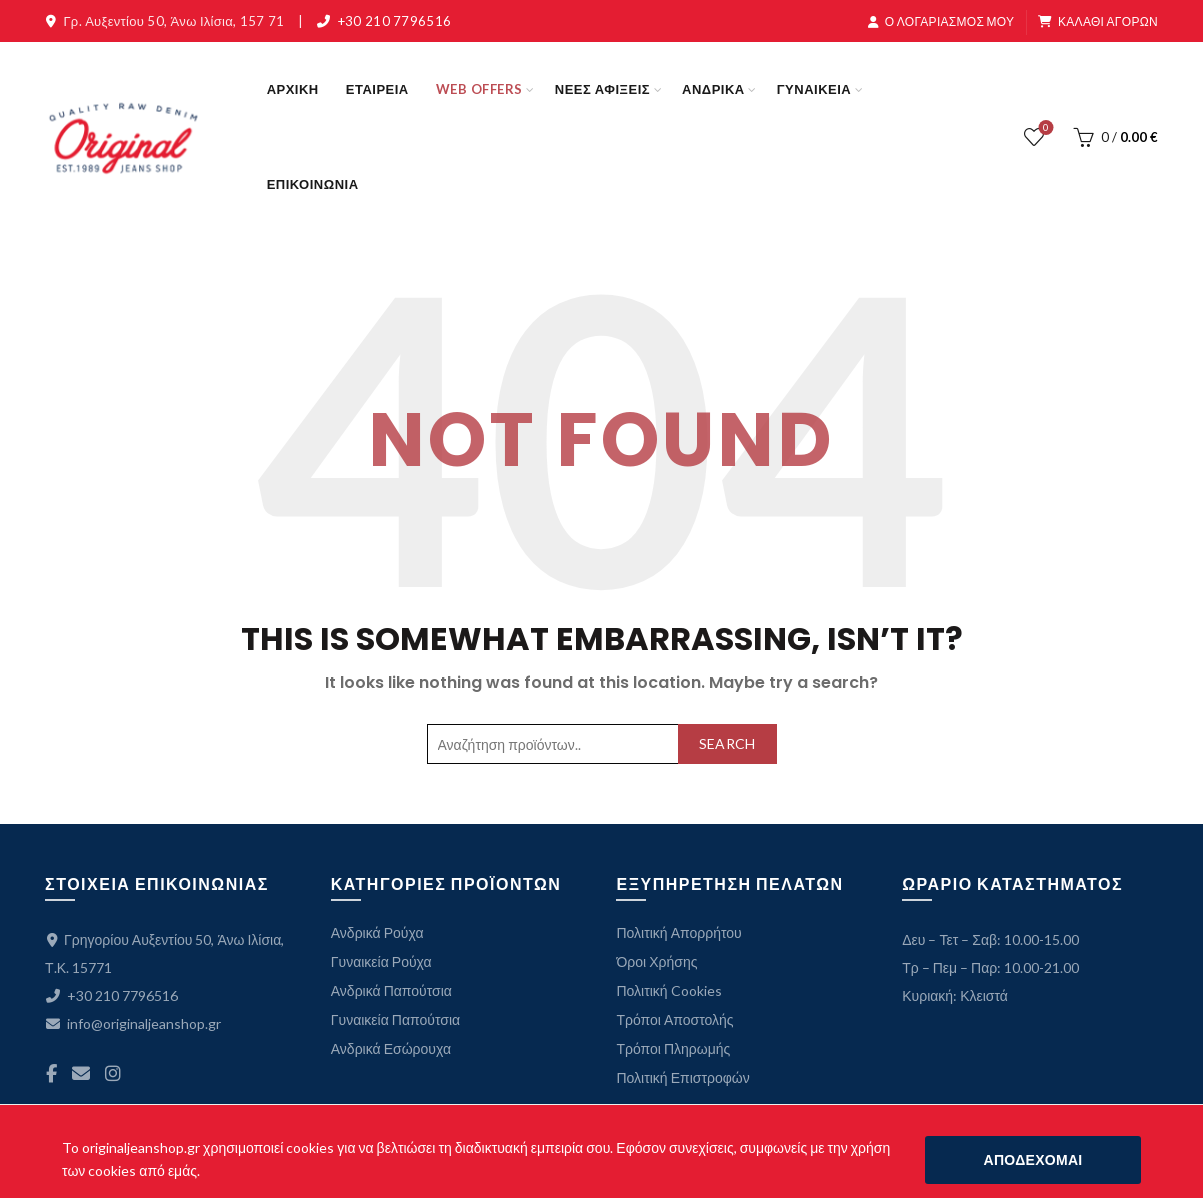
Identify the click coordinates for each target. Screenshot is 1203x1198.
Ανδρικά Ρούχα (377, 932)
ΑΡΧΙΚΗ (293, 89)
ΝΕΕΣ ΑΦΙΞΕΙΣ (602, 89)
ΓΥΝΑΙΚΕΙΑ (814, 89)
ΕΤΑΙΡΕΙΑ (377, 89)
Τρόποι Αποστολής (674, 1019)
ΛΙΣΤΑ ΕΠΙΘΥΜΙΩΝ (1043, 128)
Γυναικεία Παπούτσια (395, 1019)
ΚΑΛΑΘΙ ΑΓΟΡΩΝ (1097, 21)
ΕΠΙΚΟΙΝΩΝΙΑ (313, 184)
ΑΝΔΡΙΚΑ (713, 89)
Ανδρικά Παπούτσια (391, 990)
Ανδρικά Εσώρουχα (391, 1048)
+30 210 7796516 (395, 21)
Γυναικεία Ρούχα (381, 961)
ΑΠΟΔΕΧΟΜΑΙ (1033, 1159)
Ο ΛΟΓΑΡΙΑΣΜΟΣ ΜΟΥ (941, 21)
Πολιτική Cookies (668, 990)
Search (727, 743)
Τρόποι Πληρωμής (673, 1048)
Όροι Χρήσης (656, 961)
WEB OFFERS (479, 89)
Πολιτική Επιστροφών (682, 1077)
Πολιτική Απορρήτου (678, 932)
